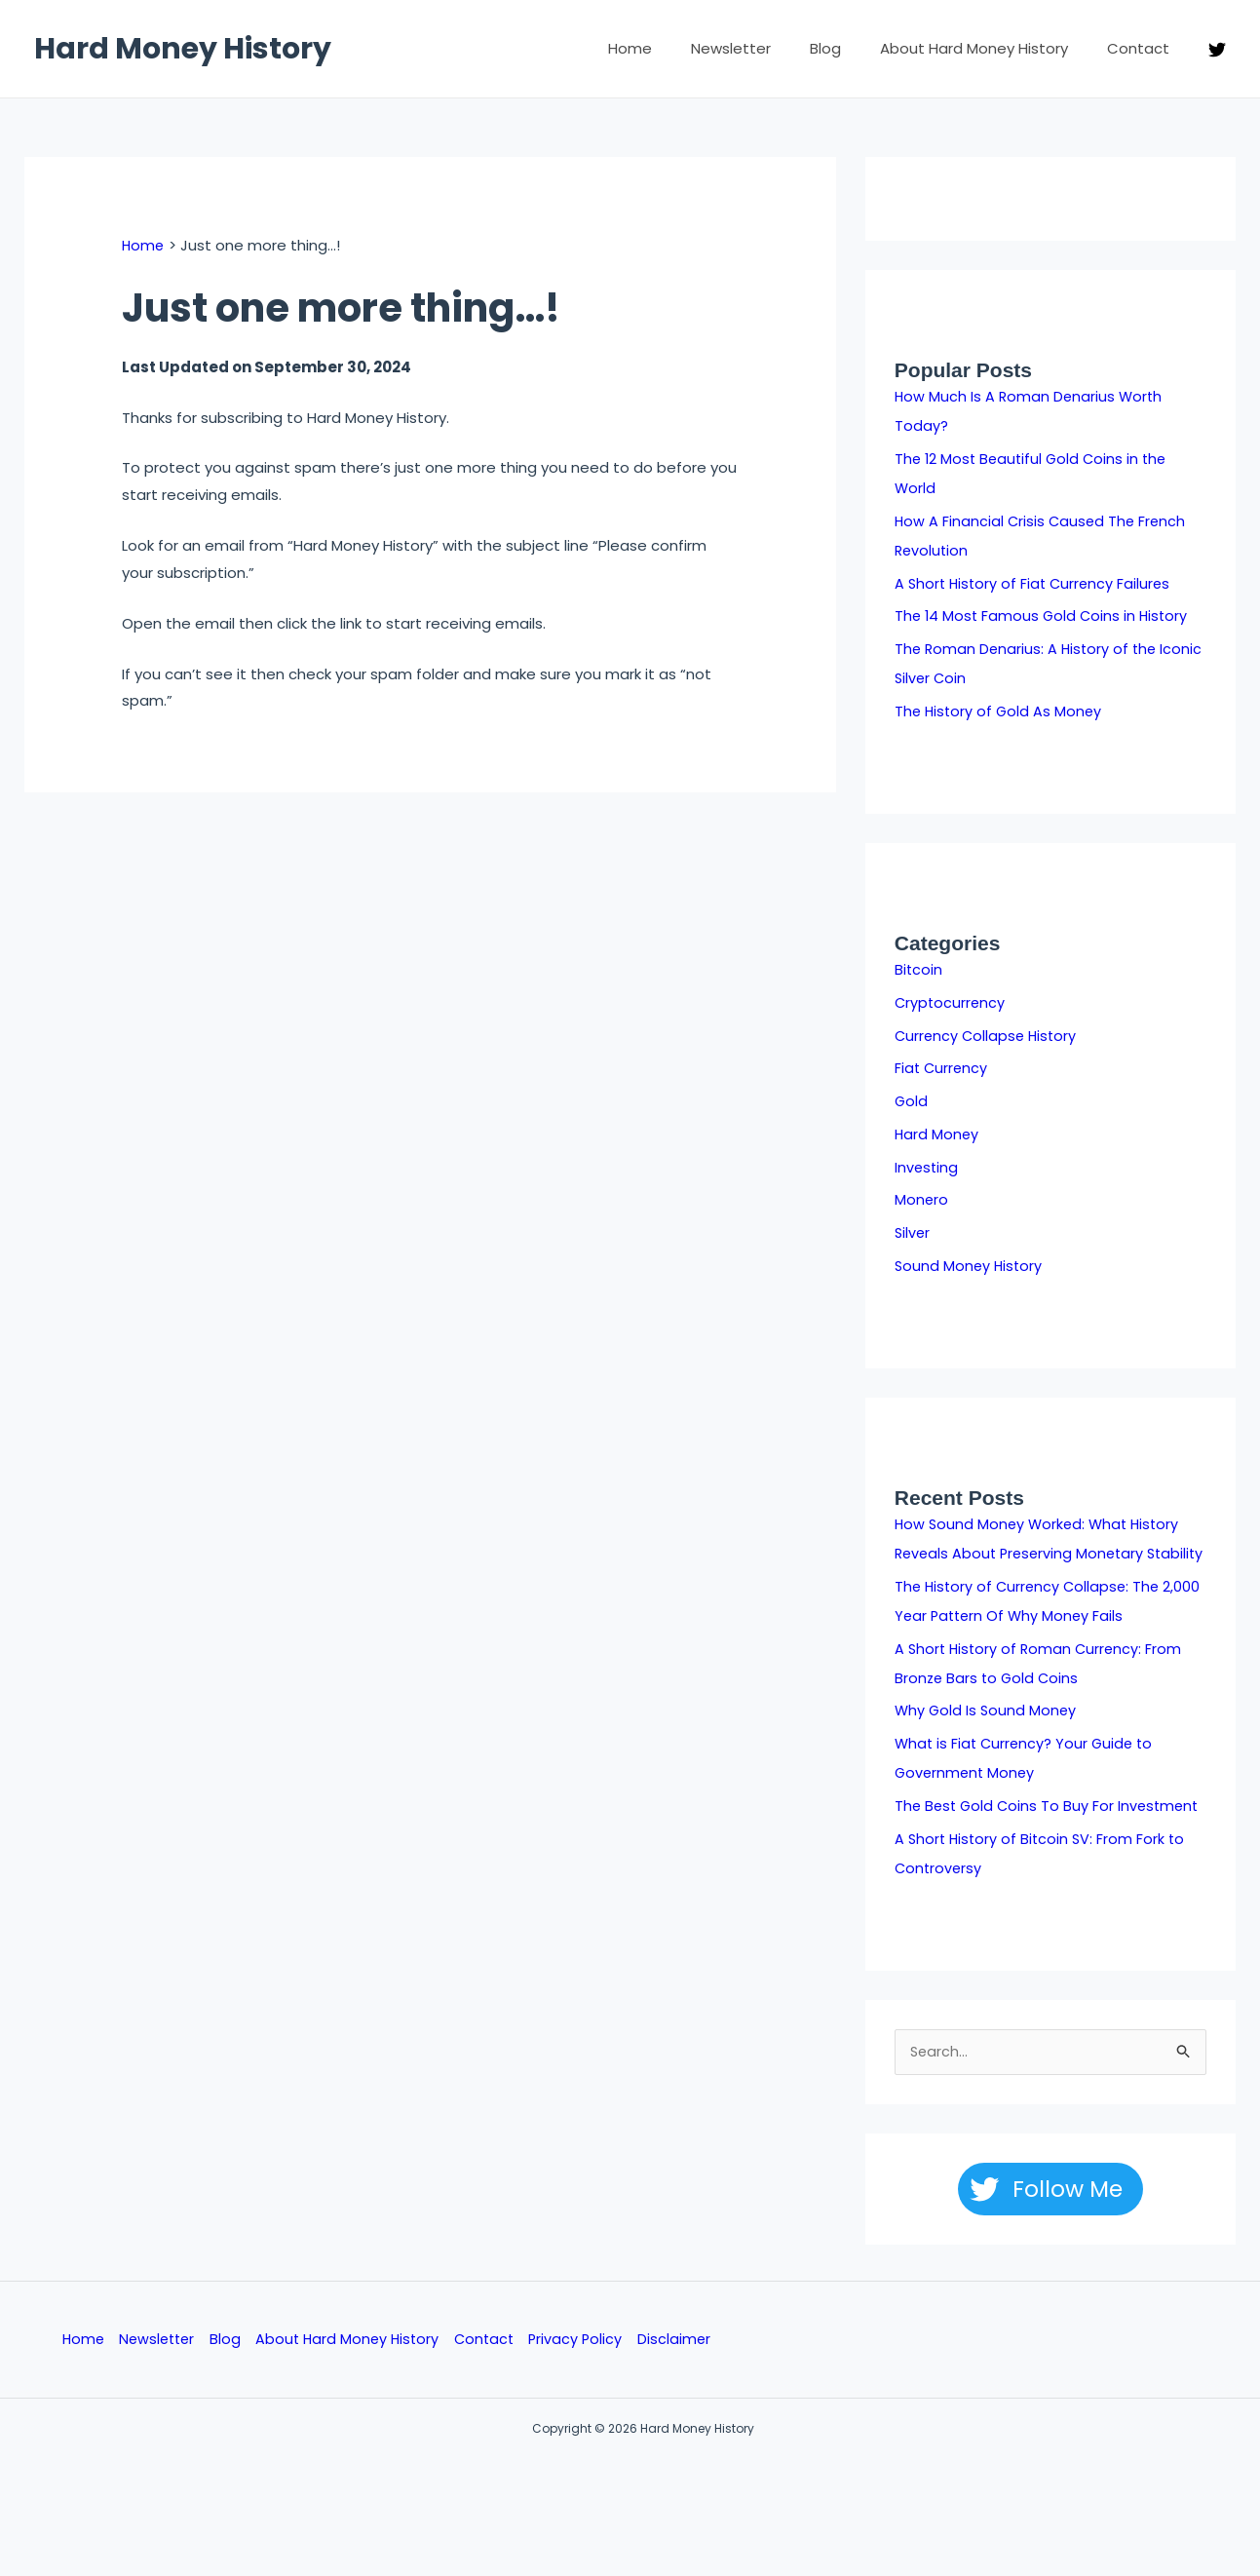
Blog (849, 48)
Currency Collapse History (988, 1035)
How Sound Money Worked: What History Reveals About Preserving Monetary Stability (1041, 1553)
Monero (922, 1199)
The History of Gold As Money (1000, 711)
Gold (912, 1101)
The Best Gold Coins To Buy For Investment (1050, 1835)
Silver (913, 1232)
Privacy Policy (584, 2371)
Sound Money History (970, 1265)
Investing (927, 1167)
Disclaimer (684, 2371)
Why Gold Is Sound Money (987, 1739)
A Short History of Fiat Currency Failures (1036, 583)
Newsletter (765, 48)
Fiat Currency (942, 1067)
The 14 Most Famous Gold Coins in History (1044, 615)
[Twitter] (1217, 49)
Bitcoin (919, 969)
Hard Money (937, 1134)
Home (674, 48)
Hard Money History (182, 48)
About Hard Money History (989, 48)
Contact (1143, 48)
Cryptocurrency (951, 1002)
